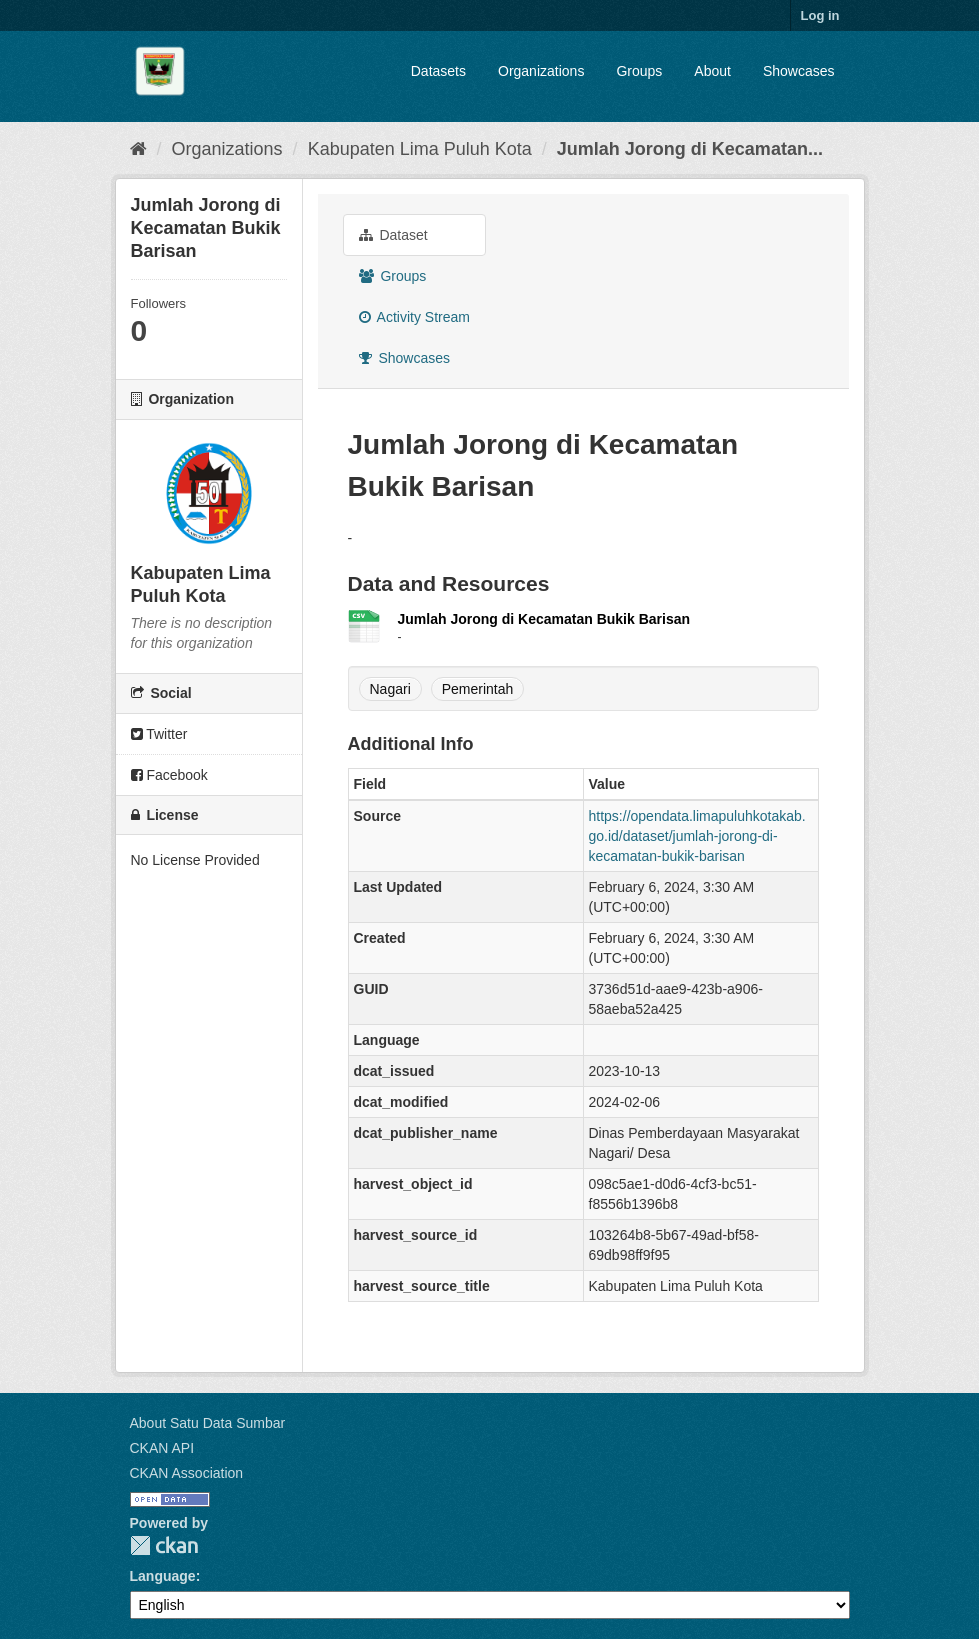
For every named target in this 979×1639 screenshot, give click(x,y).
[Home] (138, 149)
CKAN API (162, 1448)
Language (163, 1576)
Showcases (799, 71)
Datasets (438, 71)
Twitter (159, 734)
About (712, 71)
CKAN (164, 1545)
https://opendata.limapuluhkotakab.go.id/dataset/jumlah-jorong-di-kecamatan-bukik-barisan (697, 836)
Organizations (541, 71)
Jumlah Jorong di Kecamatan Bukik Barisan (544, 619)
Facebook (169, 775)
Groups (639, 71)
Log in (820, 15)
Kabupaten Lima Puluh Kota (420, 149)
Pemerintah (478, 689)
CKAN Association (187, 1473)
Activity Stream (414, 317)
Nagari (390, 689)
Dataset (393, 235)
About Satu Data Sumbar (208, 1423)
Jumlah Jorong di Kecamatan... (690, 149)
